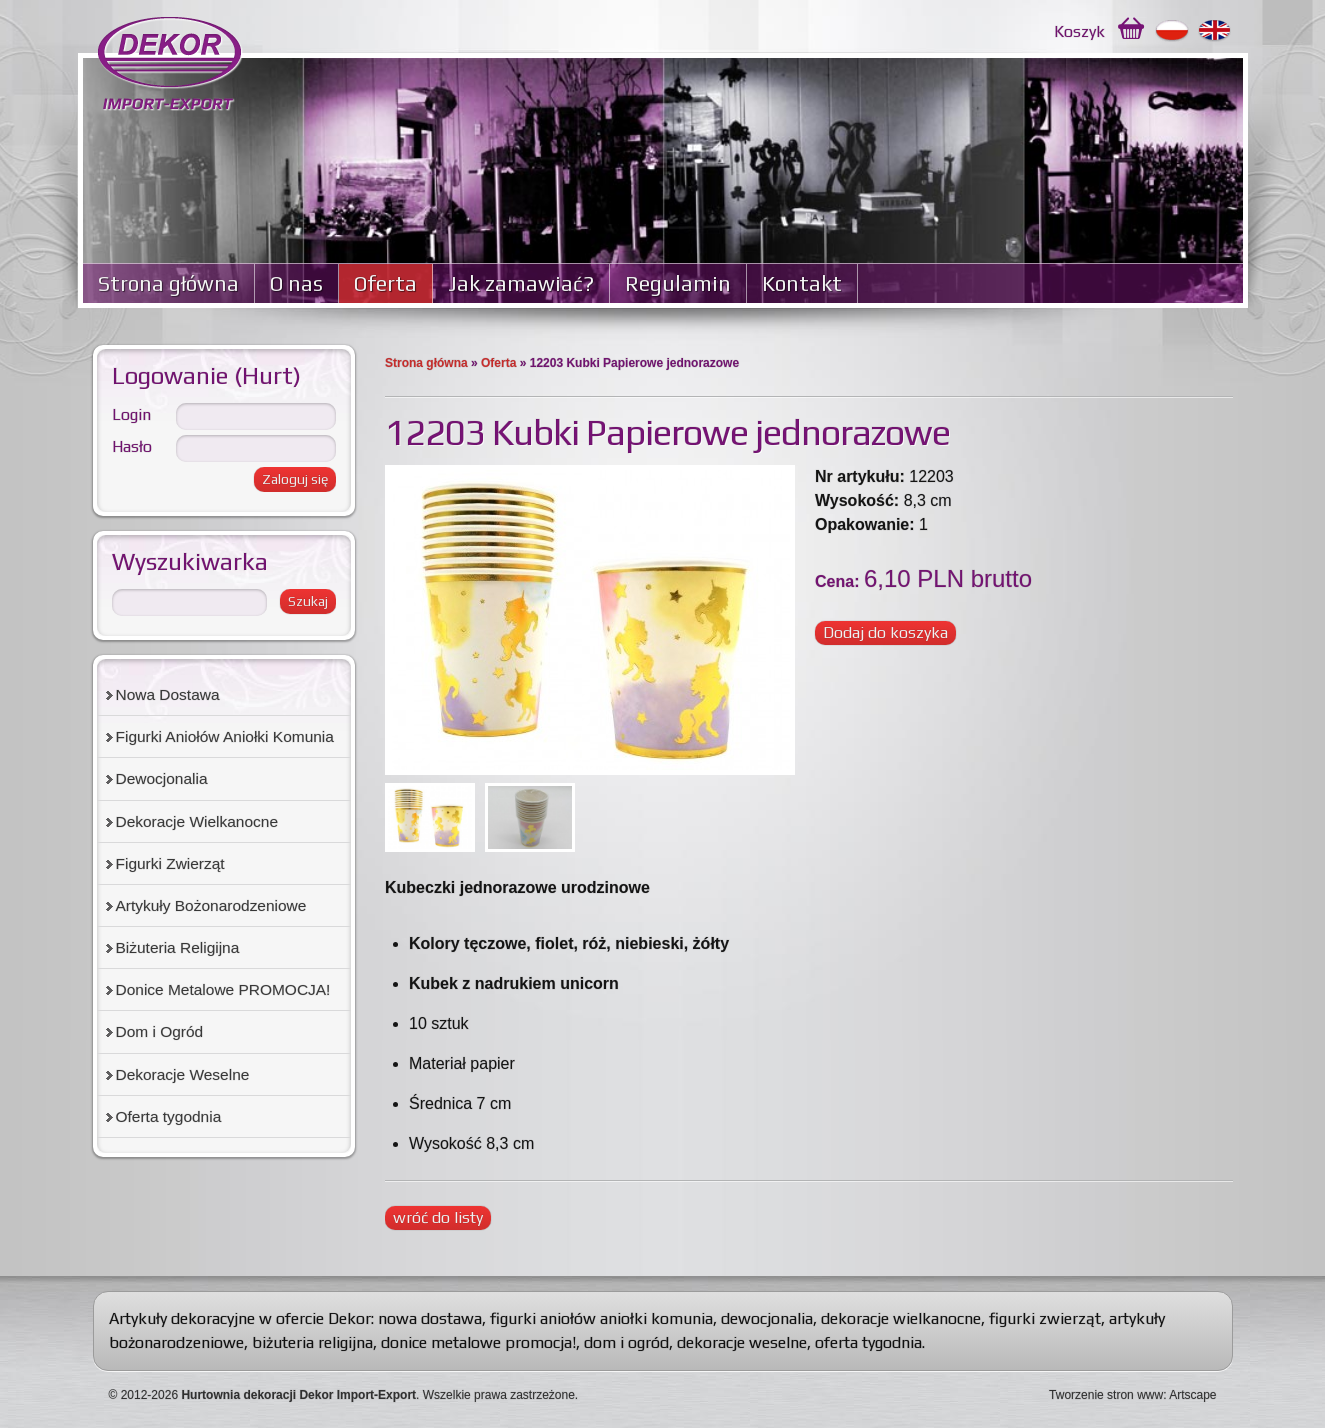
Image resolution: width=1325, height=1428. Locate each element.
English (1215, 31)
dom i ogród (626, 1342)
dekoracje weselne (742, 1342)
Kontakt (802, 283)
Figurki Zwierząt (170, 863)
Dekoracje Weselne (183, 1074)
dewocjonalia (767, 1318)
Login (131, 414)
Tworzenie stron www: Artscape (1132, 1395)
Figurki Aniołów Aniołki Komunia (225, 736)
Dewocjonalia (162, 778)
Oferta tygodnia (169, 1116)
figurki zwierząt (1045, 1318)
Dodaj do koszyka (885, 632)
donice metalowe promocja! (478, 1342)
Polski (1172, 31)
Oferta (385, 283)
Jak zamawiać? (521, 283)
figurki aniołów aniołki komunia (601, 1318)
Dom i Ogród (160, 1031)
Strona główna (168, 283)
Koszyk (1079, 31)
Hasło (132, 446)
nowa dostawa (430, 1318)
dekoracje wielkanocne (901, 1318)
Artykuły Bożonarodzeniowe (211, 905)
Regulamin (678, 283)
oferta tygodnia (868, 1342)
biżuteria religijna (312, 1342)
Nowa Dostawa (168, 694)
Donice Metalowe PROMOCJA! (223, 989)
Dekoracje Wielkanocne (197, 821)
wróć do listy (438, 1217)
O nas (296, 283)
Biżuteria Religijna (178, 947)
